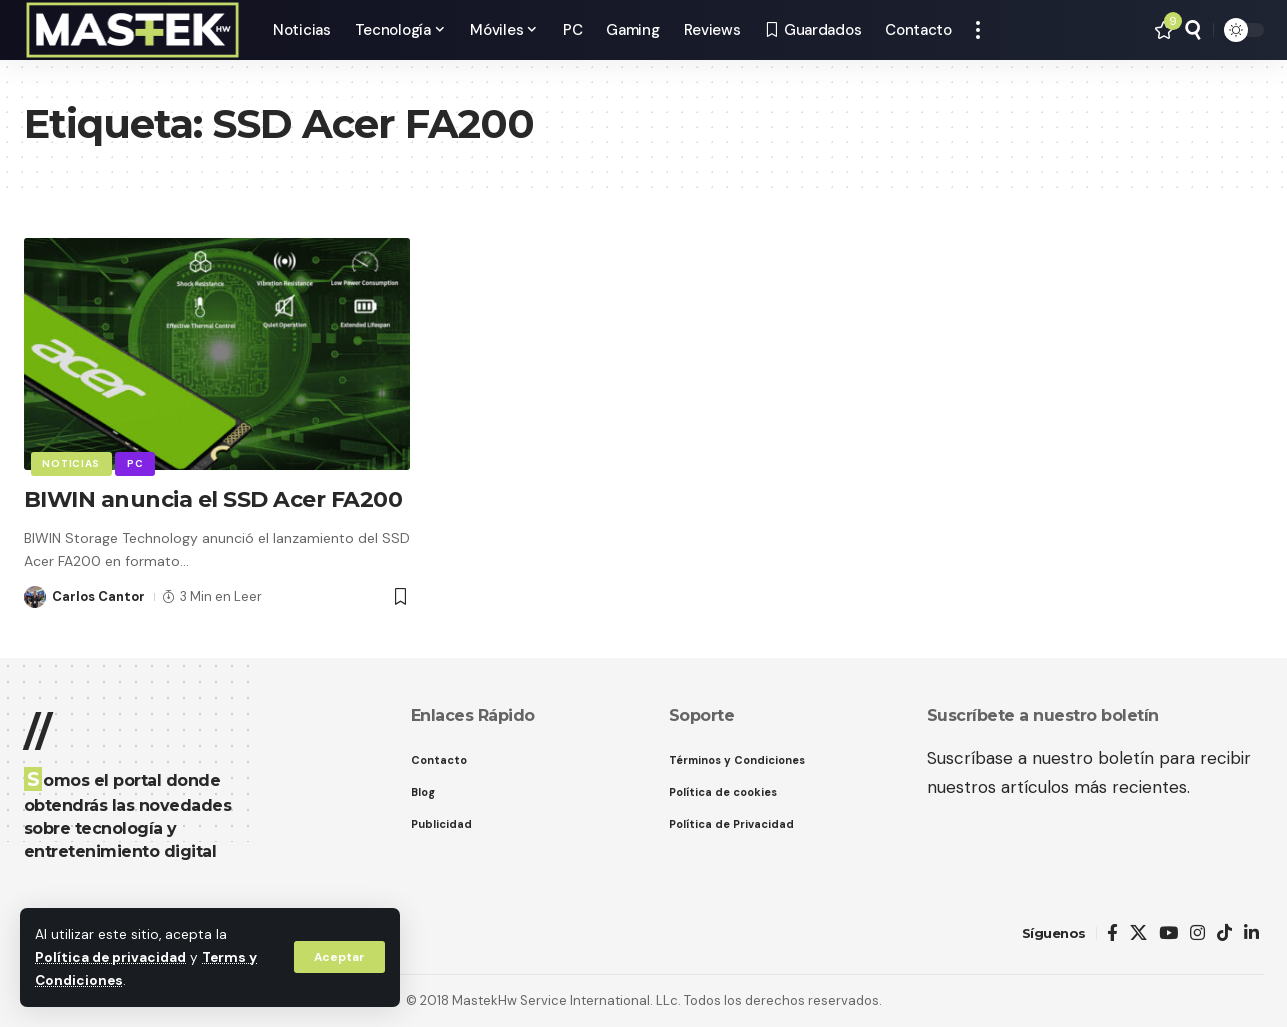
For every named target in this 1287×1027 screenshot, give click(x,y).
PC (135, 463)
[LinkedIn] (1251, 933)
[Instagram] (1197, 933)
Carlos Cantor (98, 596)
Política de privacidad (110, 957)
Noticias (72, 463)
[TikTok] (1224, 933)
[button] (339, 957)
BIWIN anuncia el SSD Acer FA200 (214, 499)
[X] (1138, 933)
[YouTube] (1168, 933)
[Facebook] (1112, 933)
